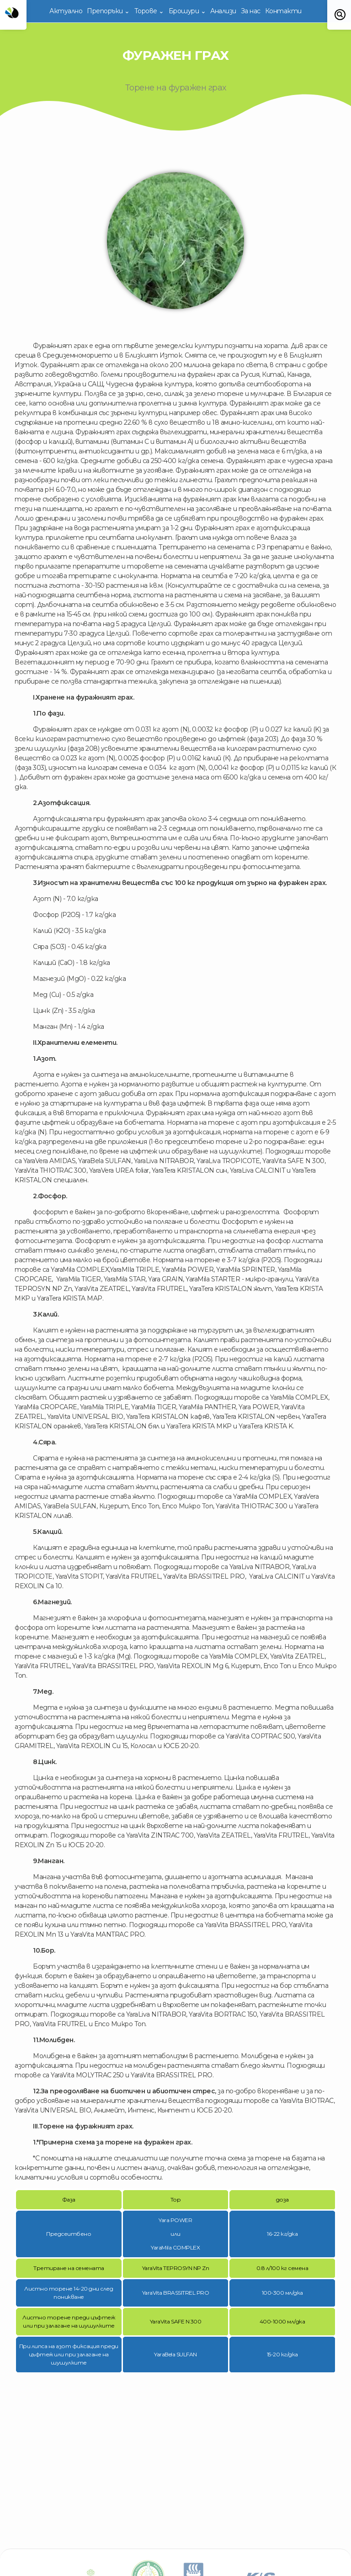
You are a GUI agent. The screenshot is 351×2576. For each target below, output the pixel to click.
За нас (251, 11)
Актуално (65, 11)
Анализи (223, 11)
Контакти (283, 11)
